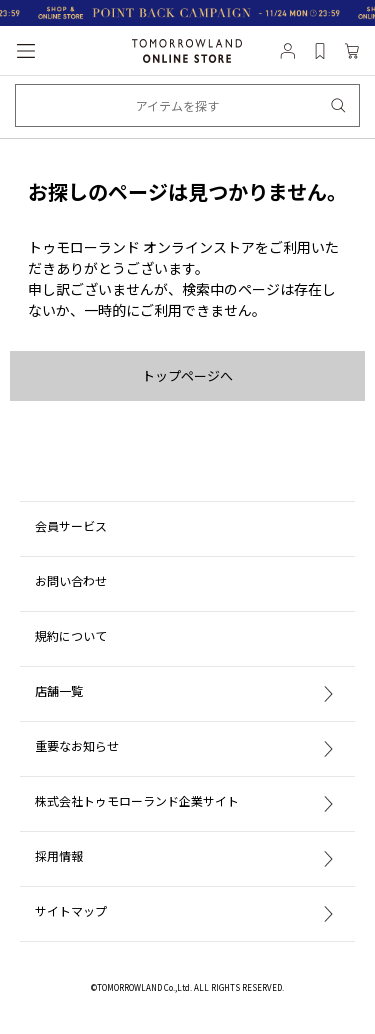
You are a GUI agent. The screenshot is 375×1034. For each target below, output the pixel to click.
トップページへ (187, 375)
